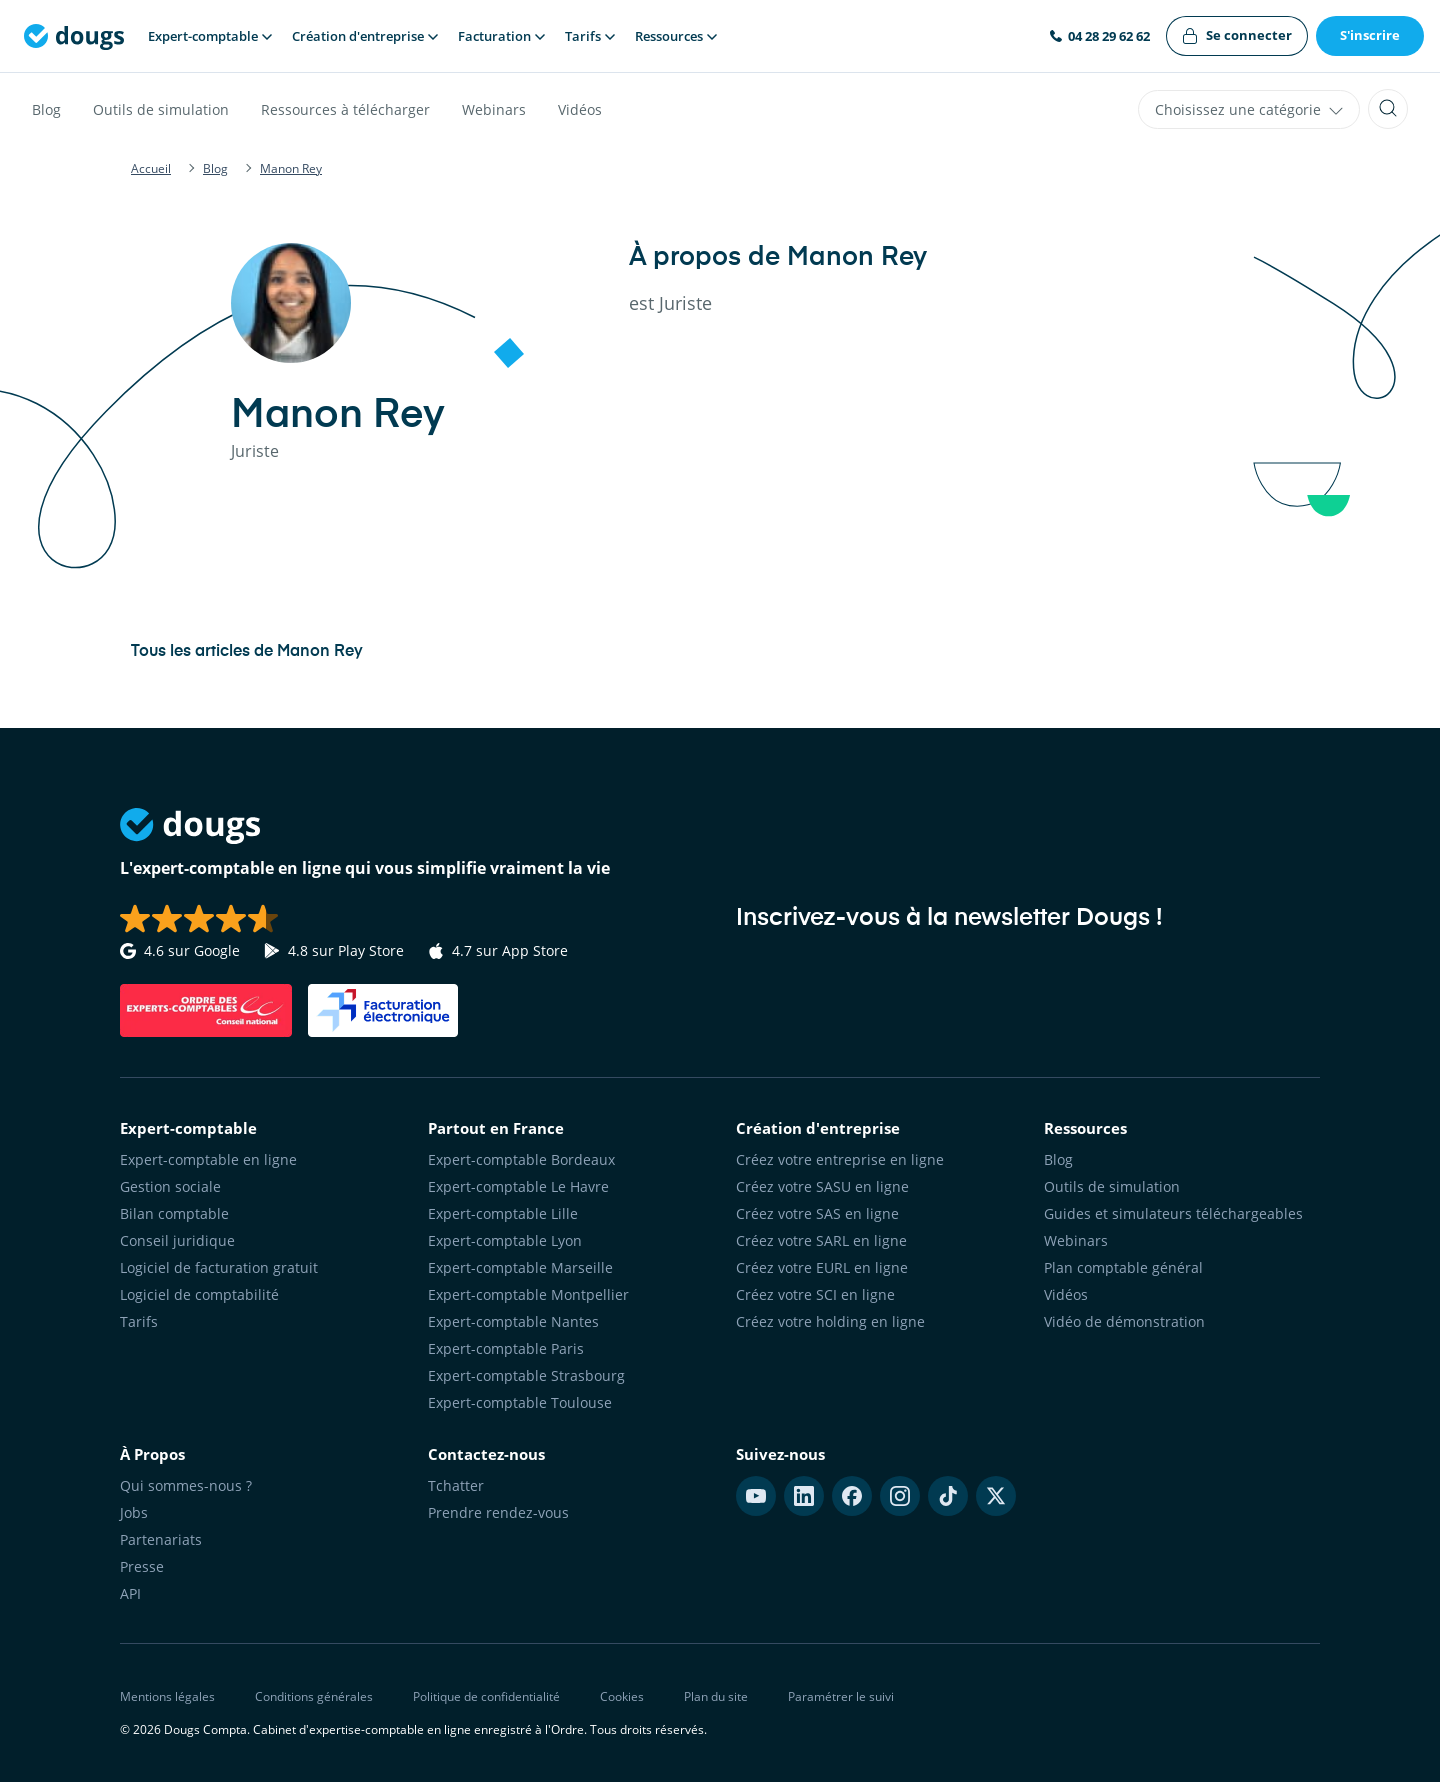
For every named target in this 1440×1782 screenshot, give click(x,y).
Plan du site (716, 1696)
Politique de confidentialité (486, 1696)
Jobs (134, 1512)
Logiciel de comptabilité (199, 1294)
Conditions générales (314, 1696)
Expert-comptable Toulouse (520, 1402)
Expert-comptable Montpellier (528, 1294)
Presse (142, 1566)
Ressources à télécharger (345, 109)
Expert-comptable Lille (503, 1213)
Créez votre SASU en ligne (822, 1186)
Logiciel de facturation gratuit (219, 1267)
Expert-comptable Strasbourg (526, 1375)
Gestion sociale (170, 1186)
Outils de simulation (161, 109)
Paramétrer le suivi (841, 1696)
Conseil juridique (177, 1240)
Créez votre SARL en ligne (821, 1240)
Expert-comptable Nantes (513, 1321)
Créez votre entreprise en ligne (840, 1159)
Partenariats (161, 1539)
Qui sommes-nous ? (186, 1485)
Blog (46, 109)
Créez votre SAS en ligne (817, 1213)
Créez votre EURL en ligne (822, 1267)
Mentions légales (167, 1696)
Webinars (494, 109)
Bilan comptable (174, 1213)
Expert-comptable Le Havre (518, 1186)
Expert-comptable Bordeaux (521, 1159)
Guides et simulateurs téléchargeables (1173, 1213)
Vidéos (580, 109)
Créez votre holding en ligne (830, 1321)
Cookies (622, 1696)
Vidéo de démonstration (1124, 1321)
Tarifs (139, 1321)
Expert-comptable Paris (506, 1348)
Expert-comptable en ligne (208, 1159)
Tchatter (456, 1485)
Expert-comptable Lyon (505, 1240)
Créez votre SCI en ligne (815, 1294)
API (130, 1593)
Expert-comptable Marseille (520, 1267)
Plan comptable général (1123, 1267)
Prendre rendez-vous (498, 1512)
